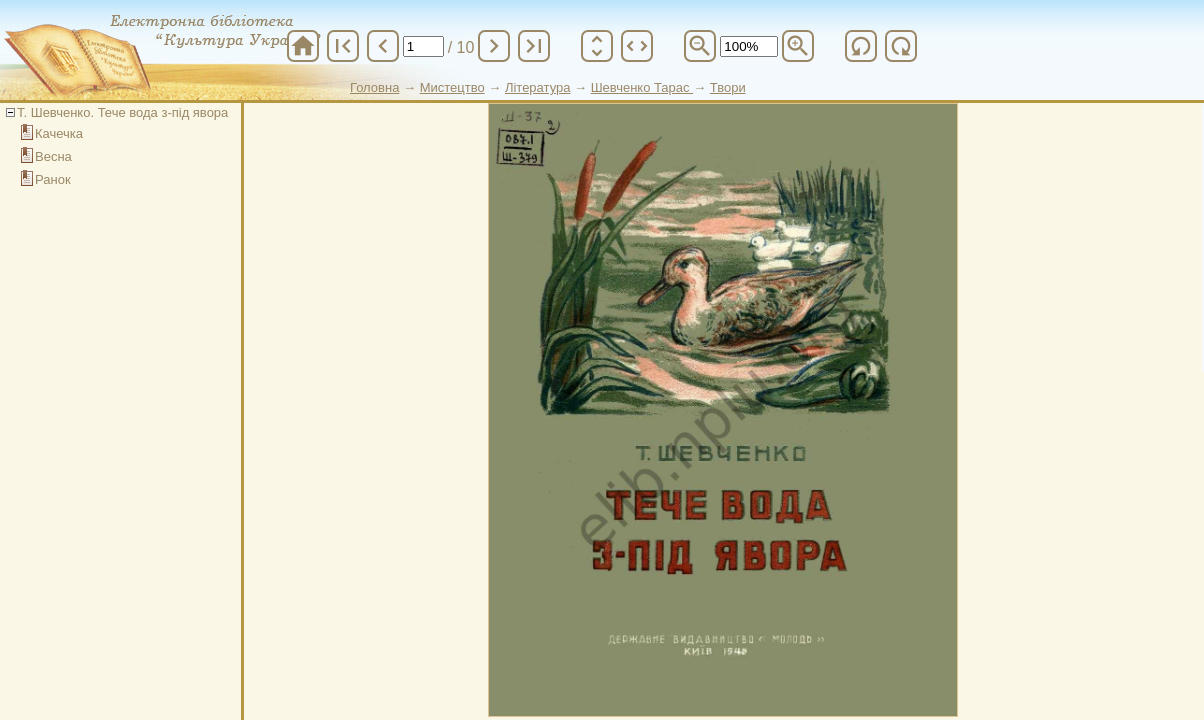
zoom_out (700, 46)
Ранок (53, 179)
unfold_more (597, 46)
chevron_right (494, 46)
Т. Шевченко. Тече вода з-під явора (122, 112)
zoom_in (798, 46)
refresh (861, 46)
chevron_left (383, 46)
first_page (343, 46)
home (303, 46)
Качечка (59, 133)
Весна (53, 156)
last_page (534, 46)
